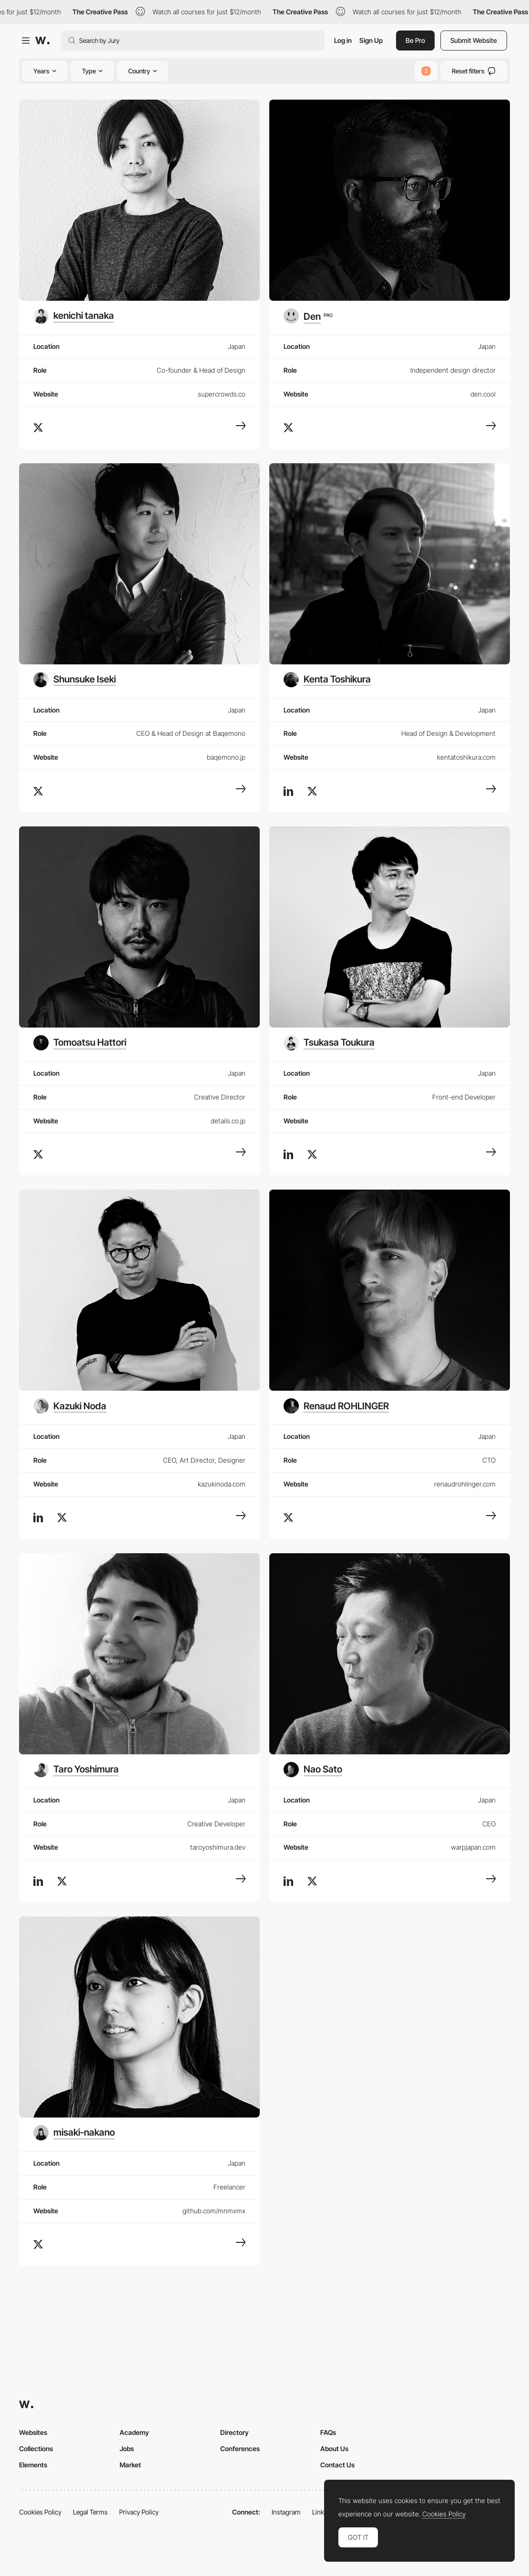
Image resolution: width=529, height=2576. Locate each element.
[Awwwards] (42, 40)
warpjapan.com (473, 1847)
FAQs (328, 2432)
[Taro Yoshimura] (76, 1769)
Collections (36, 2448)
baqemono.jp (226, 757)
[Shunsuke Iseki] (74, 679)
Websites (33, 2432)
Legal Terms (90, 2512)
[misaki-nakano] (74, 2132)
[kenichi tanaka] (73, 316)
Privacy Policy (139, 2512)
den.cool (483, 394)
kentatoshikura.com (466, 757)
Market (130, 2465)
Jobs (127, 2448)
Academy (134, 2432)
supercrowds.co (221, 394)
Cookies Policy (40, 2512)
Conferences (240, 2448)
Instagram (286, 2512)
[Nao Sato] (313, 1769)
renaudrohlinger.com (465, 1484)
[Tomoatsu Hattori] (79, 1042)
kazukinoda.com (221, 1484)
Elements (33, 2465)
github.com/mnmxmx (214, 2211)
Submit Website (473, 40)
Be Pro (415, 40)
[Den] (308, 316)
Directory (234, 2432)
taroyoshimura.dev (217, 1847)
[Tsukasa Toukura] (329, 1042)
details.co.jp (228, 1121)
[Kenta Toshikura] (327, 679)
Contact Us (337, 2465)
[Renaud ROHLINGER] (336, 1406)
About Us (334, 2448)
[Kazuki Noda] (69, 1406)
